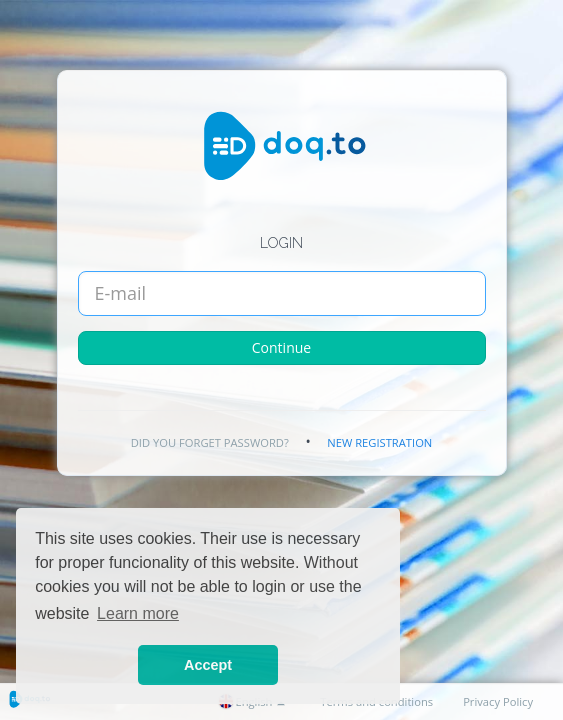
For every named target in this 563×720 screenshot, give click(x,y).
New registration (379, 442)
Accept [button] (208, 665)
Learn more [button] (138, 613)
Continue (281, 347)
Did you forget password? (210, 442)
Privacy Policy (498, 701)
